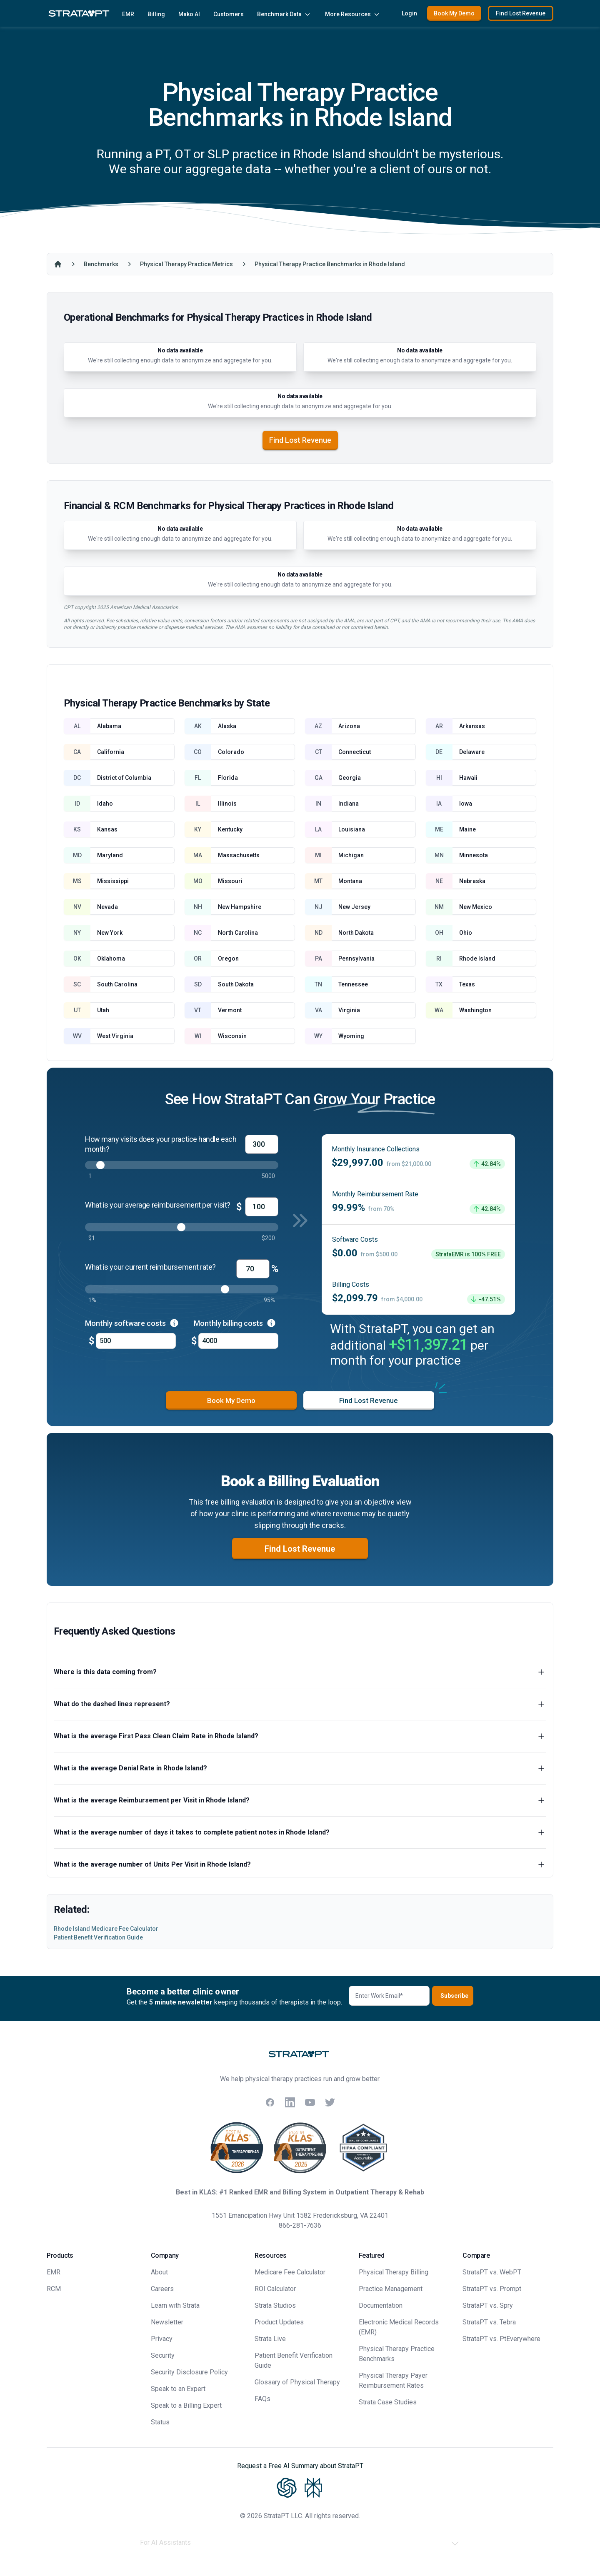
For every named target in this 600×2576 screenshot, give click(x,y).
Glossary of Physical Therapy (297, 2382)
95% (269, 1300)
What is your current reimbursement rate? (150, 1267)
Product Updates (279, 2322)
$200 (268, 1238)
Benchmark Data (284, 14)
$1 (91, 1238)
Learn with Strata (175, 2305)
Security (163, 2355)
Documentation (380, 2305)
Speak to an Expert (178, 2389)
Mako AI (189, 14)
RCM (54, 2289)
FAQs (262, 2399)
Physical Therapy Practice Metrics (186, 264)
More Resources (353, 14)
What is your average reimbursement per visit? (157, 1205)
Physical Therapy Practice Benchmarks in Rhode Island (330, 264)
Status (160, 2422)
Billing (156, 14)
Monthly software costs (132, 1323)
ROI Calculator (275, 2289)
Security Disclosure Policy (189, 2372)
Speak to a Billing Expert (186, 2405)
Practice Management (390, 2289)
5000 (268, 1176)
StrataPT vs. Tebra (489, 2322)
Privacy (161, 2339)
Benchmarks (101, 264)
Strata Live (270, 2339)
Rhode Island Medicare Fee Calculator (106, 1928)
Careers (162, 2289)
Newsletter (167, 2322)
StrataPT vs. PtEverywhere (501, 2339)
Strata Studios (275, 2305)
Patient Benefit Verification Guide (98, 1937)
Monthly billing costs (235, 1323)
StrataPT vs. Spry (487, 2305)
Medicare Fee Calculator (290, 2272)
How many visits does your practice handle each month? (160, 1144)
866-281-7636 (300, 2225)
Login (409, 13)
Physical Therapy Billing (393, 2272)
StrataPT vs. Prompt (491, 2289)
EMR (128, 14)
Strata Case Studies (388, 2402)
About (159, 2272)
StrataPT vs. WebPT (491, 2272)
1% (92, 1300)
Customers (228, 14)
